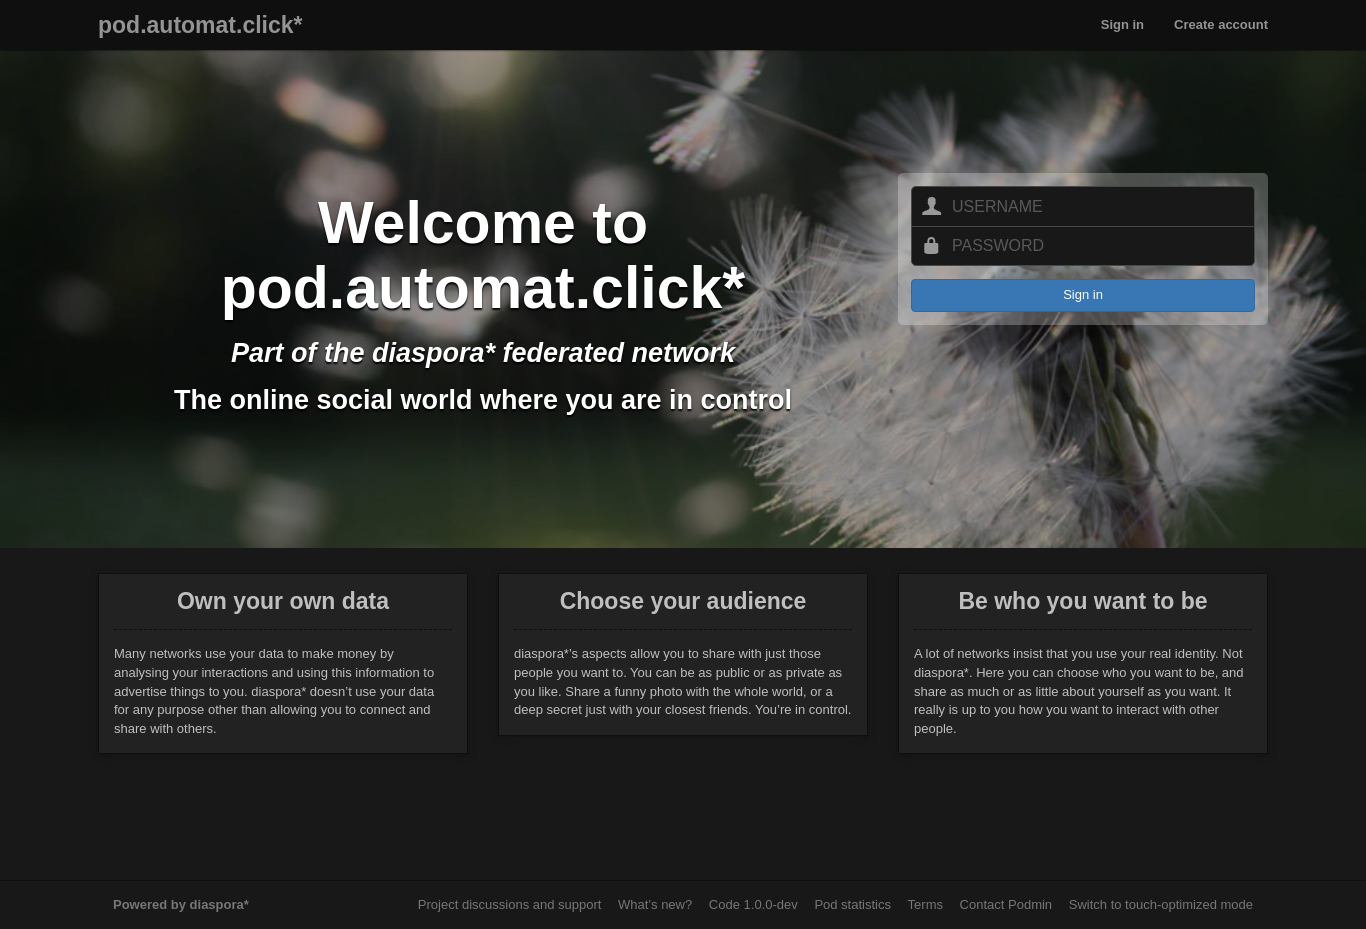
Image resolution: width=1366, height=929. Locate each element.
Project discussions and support (510, 904)
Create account (1221, 24)
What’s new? (655, 904)
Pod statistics (852, 904)
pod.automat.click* (200, 25)
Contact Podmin (1006, 904)
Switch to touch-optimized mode (1161, 904)
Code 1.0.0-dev (753, 904)
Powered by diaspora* (181, 904)
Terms (925, 904)
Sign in (1122, 24)
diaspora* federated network (553, 353)
